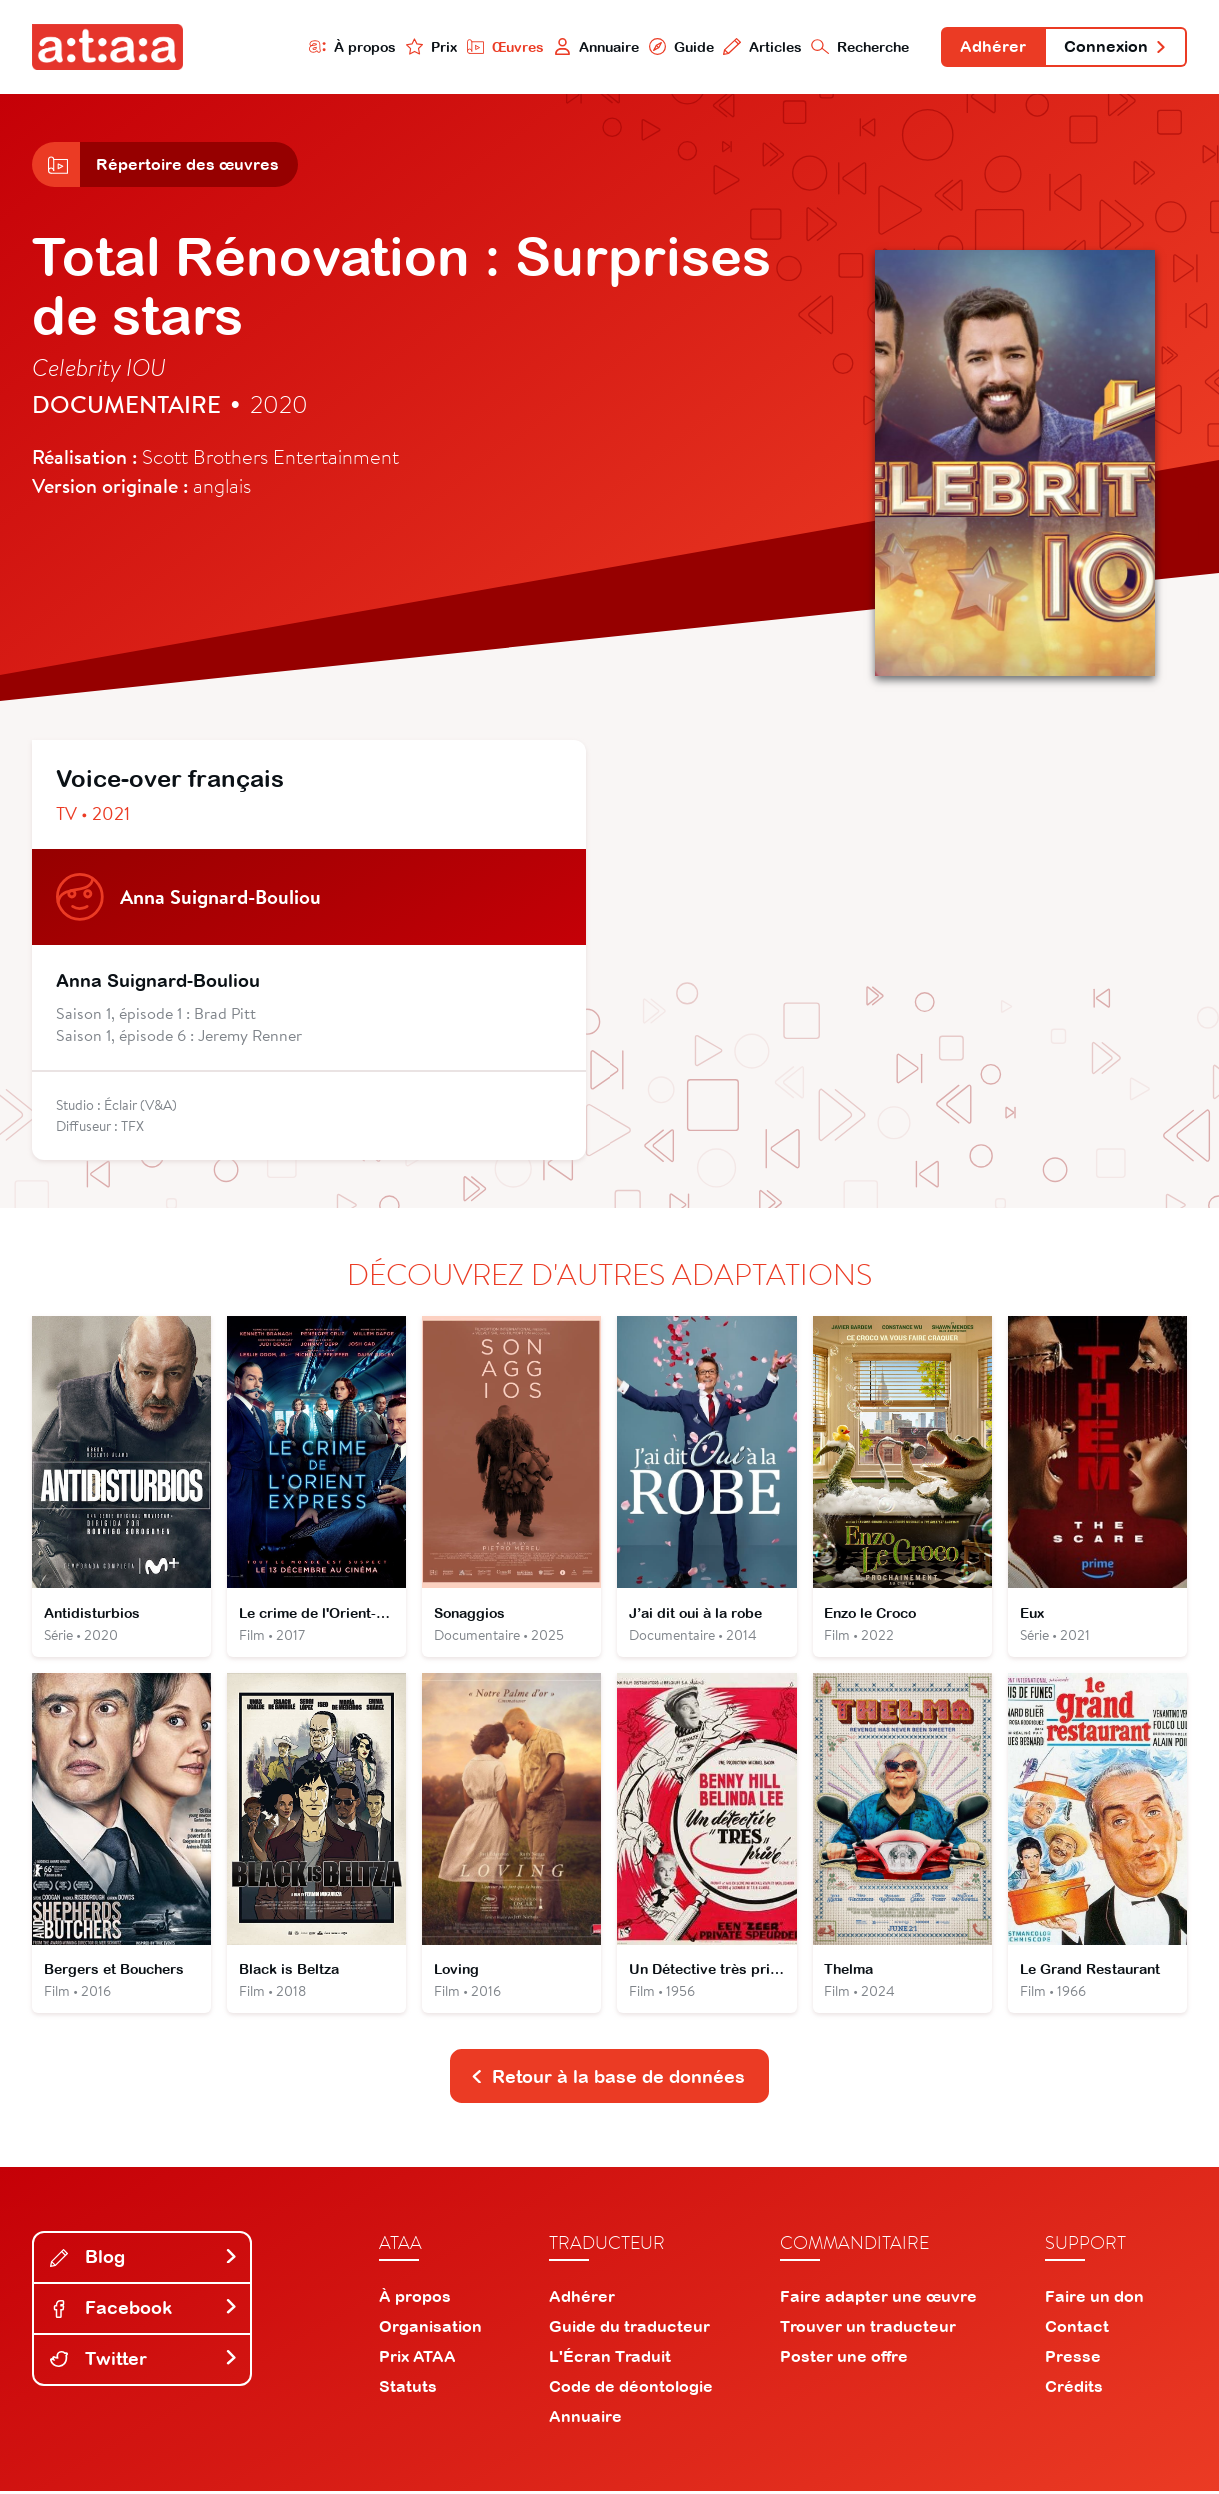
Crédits (1074, 2389)
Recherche (859, 46)
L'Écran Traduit (610, 2359)
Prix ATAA (417, 2359)
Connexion (1115, 48)
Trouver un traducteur (868, 2329)
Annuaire (594, 46)
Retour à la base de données (608, 2079)
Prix (429, 46)
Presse (1073, 2359)
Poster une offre (844, 2359)
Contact (1077, 2329)
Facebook (144, 2311)
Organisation (430, 2329)
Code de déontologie (631, 2389)
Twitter (144, 2362)
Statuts (408, 2389)
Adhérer (992, 48)
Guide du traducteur (629, 2329)
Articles (760, 46)
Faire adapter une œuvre (878, 2299)
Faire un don (1094, 2299)
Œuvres (503, 46)
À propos (350, 46)
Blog (144, 2260)
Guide (679, 46)
